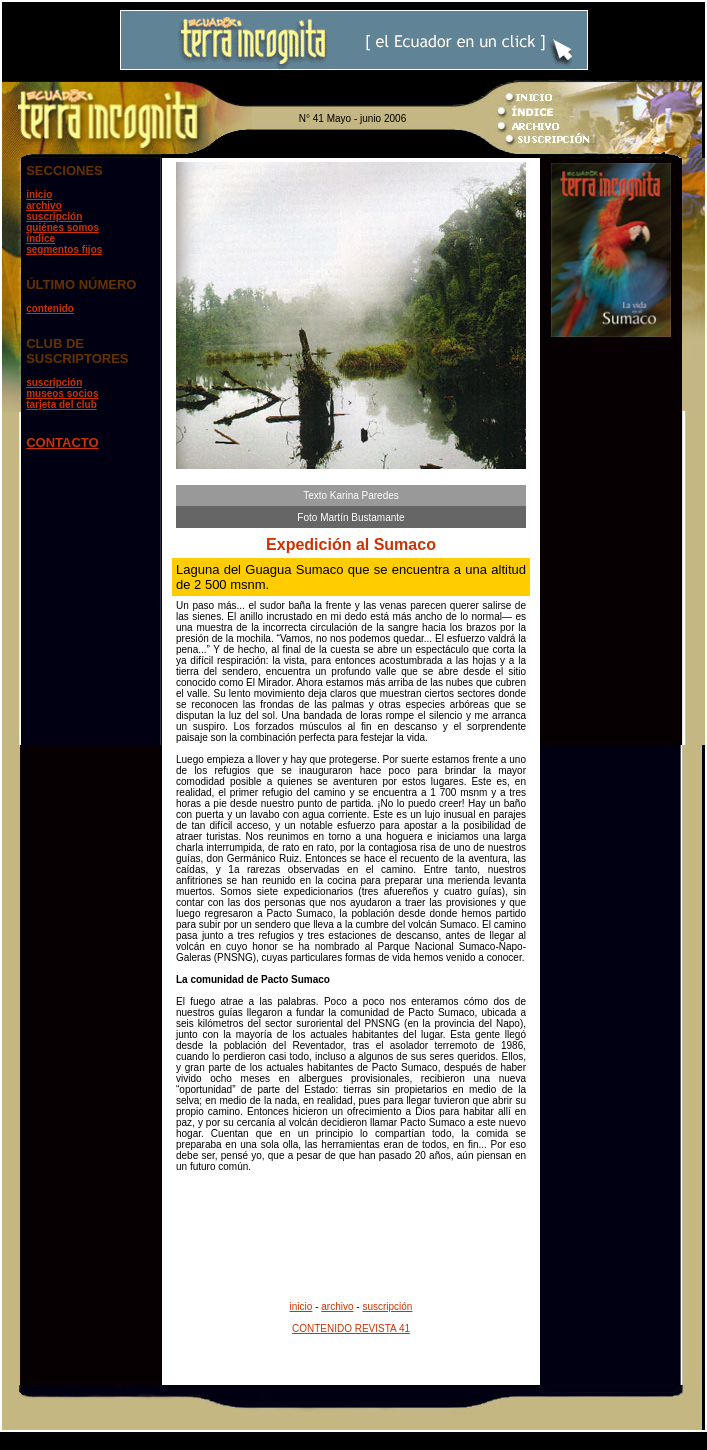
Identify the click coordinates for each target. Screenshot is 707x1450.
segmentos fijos (64, 249)
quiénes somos (62, 227)
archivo (44, 205)
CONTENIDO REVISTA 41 (351, 1328)
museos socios (62, 393)
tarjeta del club (61, 404)
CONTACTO (62, 442)
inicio (39, 194)
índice (40, 238)
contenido (50, 308)
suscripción (54, 216)
